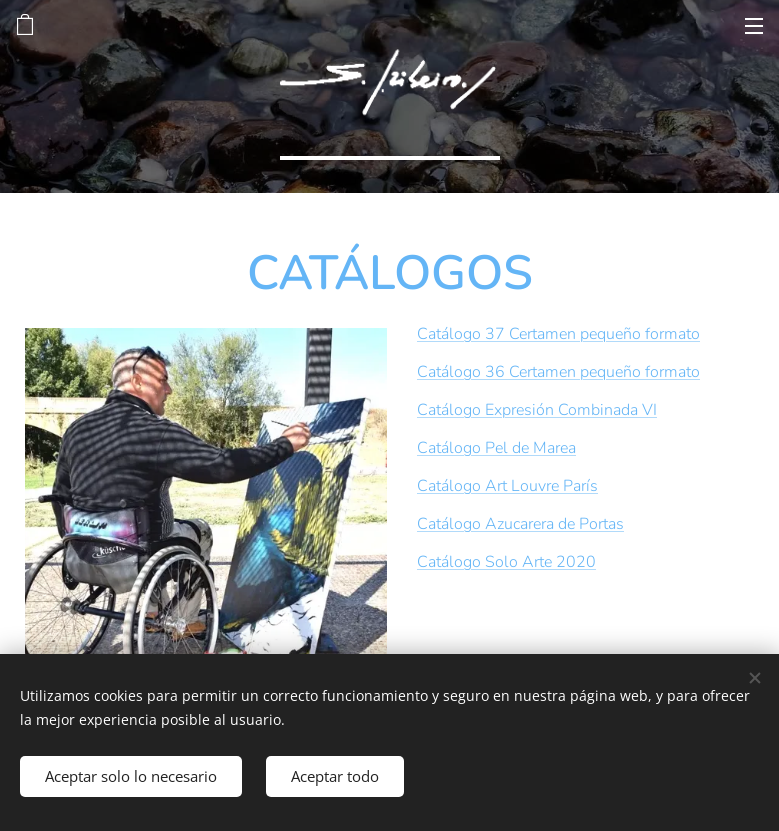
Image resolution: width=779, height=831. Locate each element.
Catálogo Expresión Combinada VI (537, 410)
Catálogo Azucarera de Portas (520, 524)
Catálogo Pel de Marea (496, 448)
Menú (754, 26)
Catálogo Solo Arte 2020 (506, 562)
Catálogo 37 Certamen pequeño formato (558, 334)
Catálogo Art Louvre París (507, 486)
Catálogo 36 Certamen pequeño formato (558, 372)
